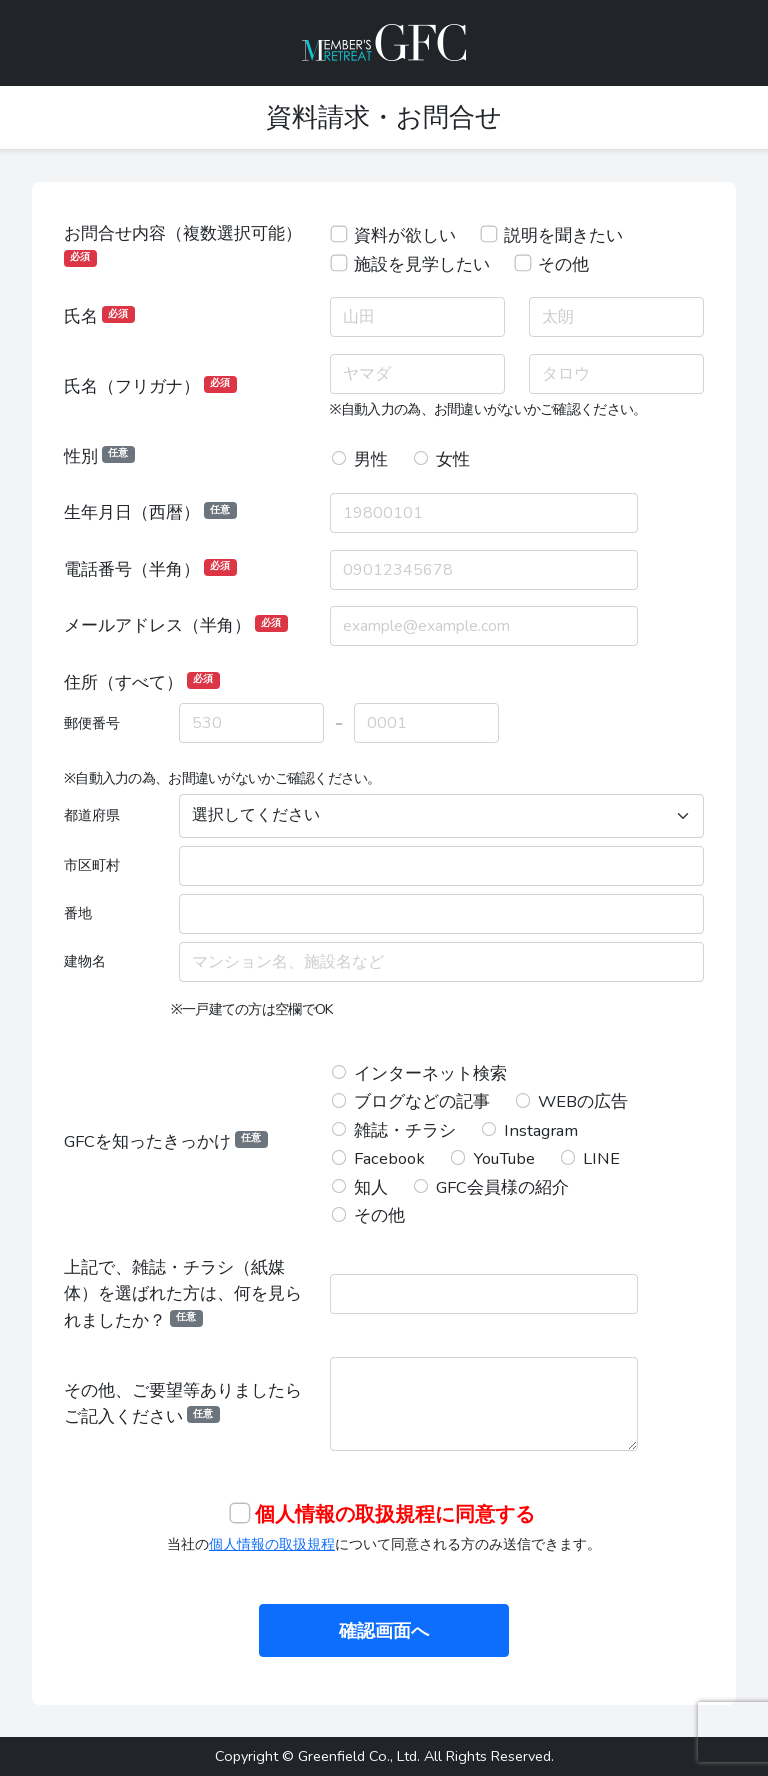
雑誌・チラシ (405, 1130)
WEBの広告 (583, 1101)
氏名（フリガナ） (150, 386)
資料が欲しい (405, 235)
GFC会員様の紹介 (502, 1187)
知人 (371, 1187)
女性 (453, 459)
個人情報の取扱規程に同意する (395, 1514)
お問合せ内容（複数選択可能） (183, 244)
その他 (563, 264)
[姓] (417, 317)
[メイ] (616, 374)
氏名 (99, 316)
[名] (616, 317)
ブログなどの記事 (422, 1101)
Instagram (541, 1130)
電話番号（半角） (150, 569)
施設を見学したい (422, 264)
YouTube (504, 1158)
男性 (371, 459)
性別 (99, 456)
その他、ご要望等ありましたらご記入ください (183, 1404)
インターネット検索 (430, 1073)
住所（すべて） (142, 682)
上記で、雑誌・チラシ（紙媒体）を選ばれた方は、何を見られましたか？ (183, 1294)
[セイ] (417, 374)
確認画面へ (384, 1631)
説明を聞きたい (563, 235)
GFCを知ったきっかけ (166, 1141)
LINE (601, 1158)
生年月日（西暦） (150, 512)
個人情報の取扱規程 (272, 1544)
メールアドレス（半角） (176, 625)
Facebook (389, 1158)
